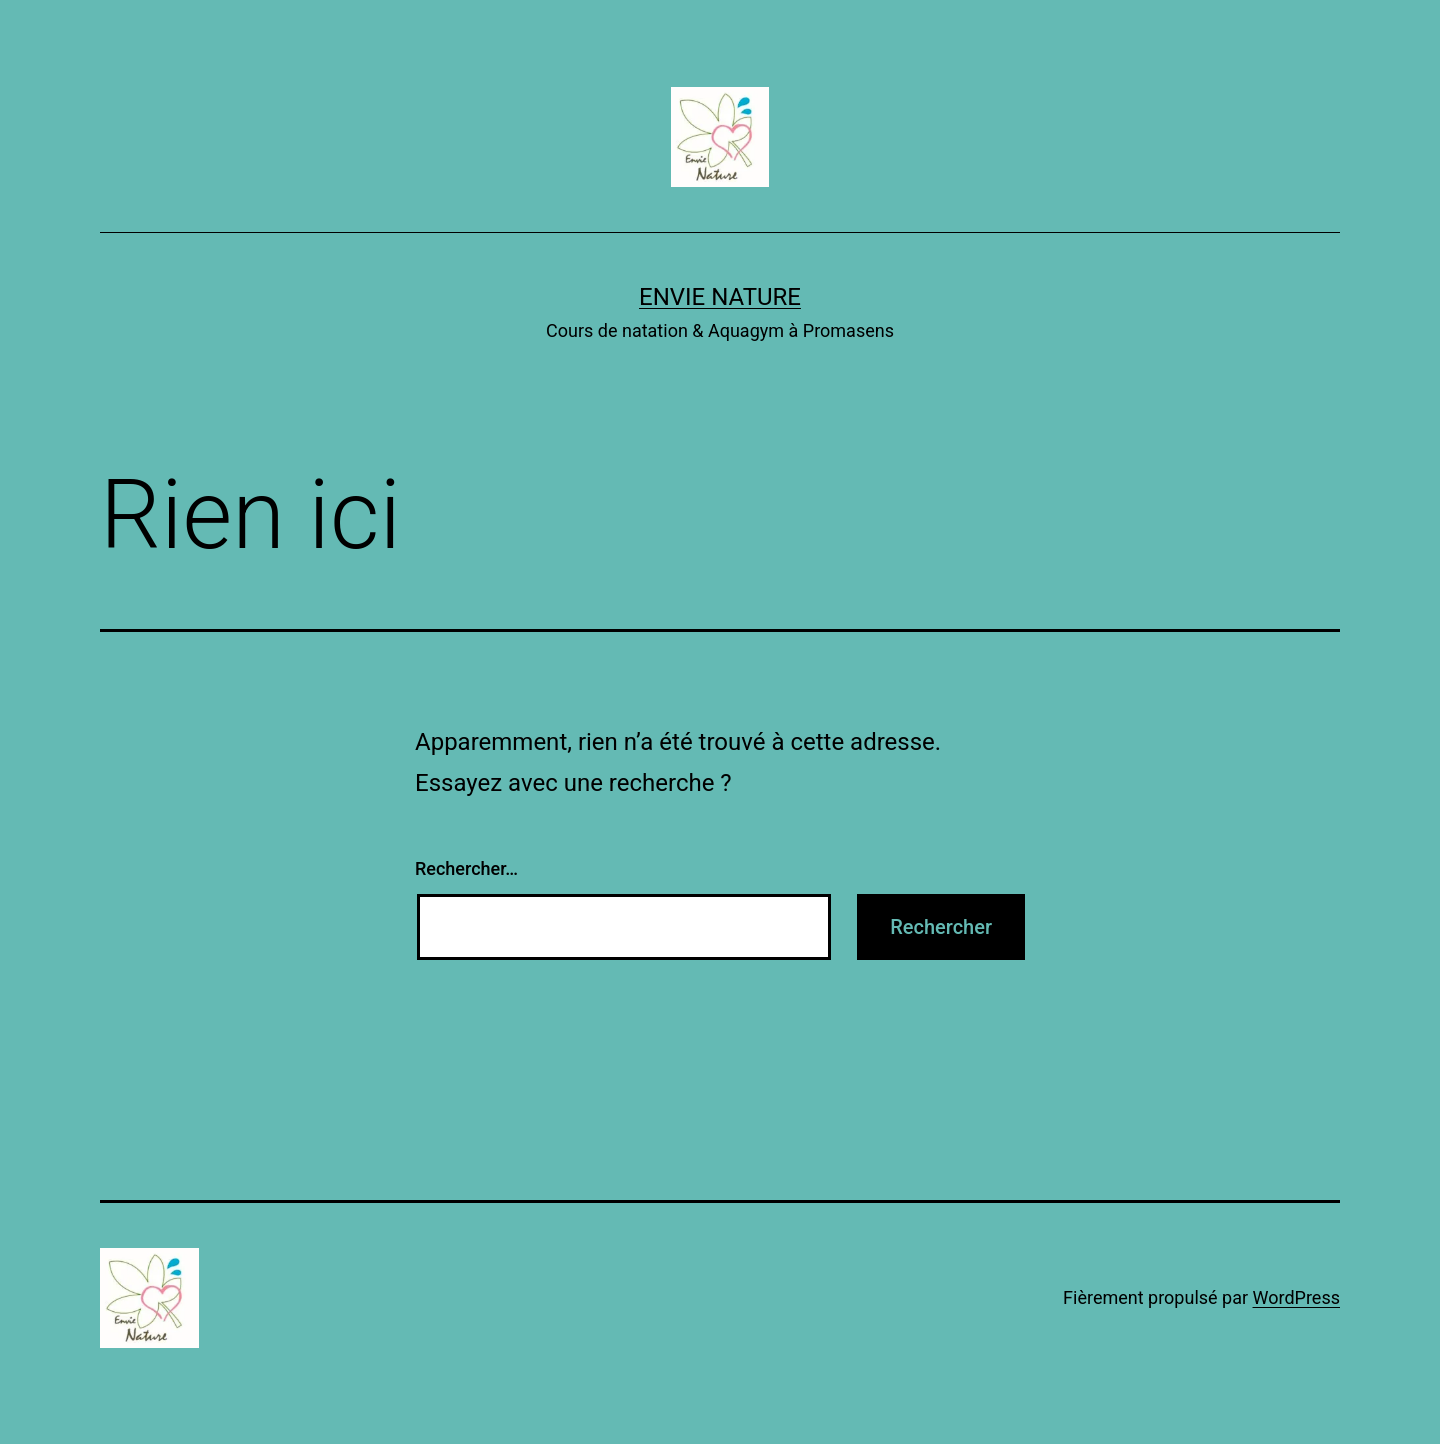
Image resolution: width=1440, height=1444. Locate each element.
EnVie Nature (720, 297)
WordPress (1296, 1297)
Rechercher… (466, 868)
